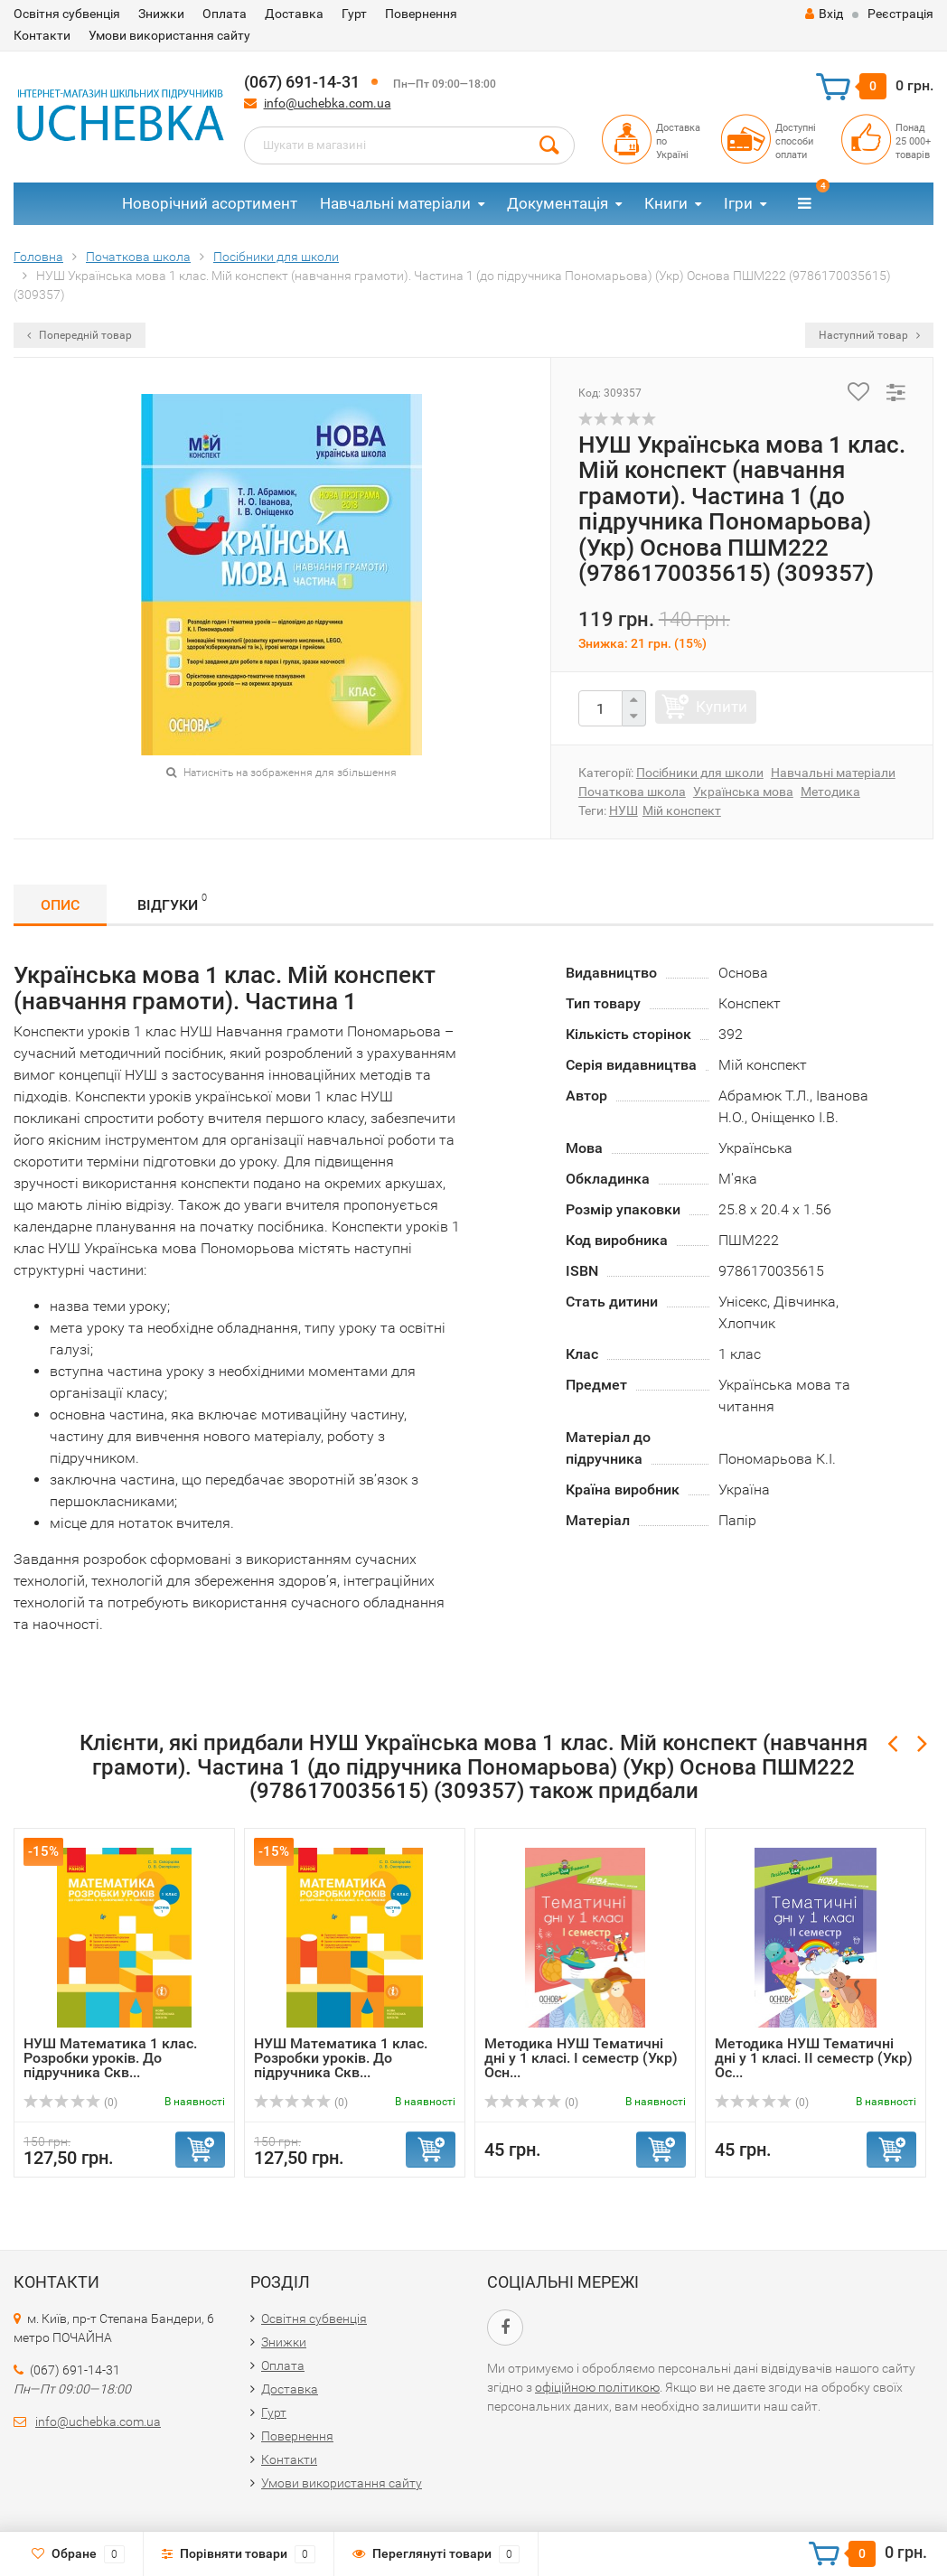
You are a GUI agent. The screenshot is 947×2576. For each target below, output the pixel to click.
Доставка (294, 13)
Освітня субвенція (67, 13)
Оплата (224, 13)
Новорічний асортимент (209, 203)
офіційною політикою (597, 2387)
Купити (721, 707)
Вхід (824, 13)
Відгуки (172, 902)
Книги (666, 203)
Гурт (354, 13)
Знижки (161, 13)
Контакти (42, 35)
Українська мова (743, 791)
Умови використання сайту (169, 35)
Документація (557, 203)
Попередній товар (79, 335)
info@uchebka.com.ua (327, 103)
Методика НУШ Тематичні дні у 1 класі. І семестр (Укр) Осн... (581, 2058)
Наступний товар (869, 335)
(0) (70, 2102)
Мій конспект (681, 810)
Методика (830, 791)
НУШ (623, 810)
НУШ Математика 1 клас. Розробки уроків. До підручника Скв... (110, 2058)
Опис (60, 904)
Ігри (738, 203)
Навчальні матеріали (395, 203)
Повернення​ (421, 13)
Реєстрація (900, 13)
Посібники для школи (700, 772)
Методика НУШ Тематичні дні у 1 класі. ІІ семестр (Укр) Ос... (814, 2058)
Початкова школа (632, 791)
